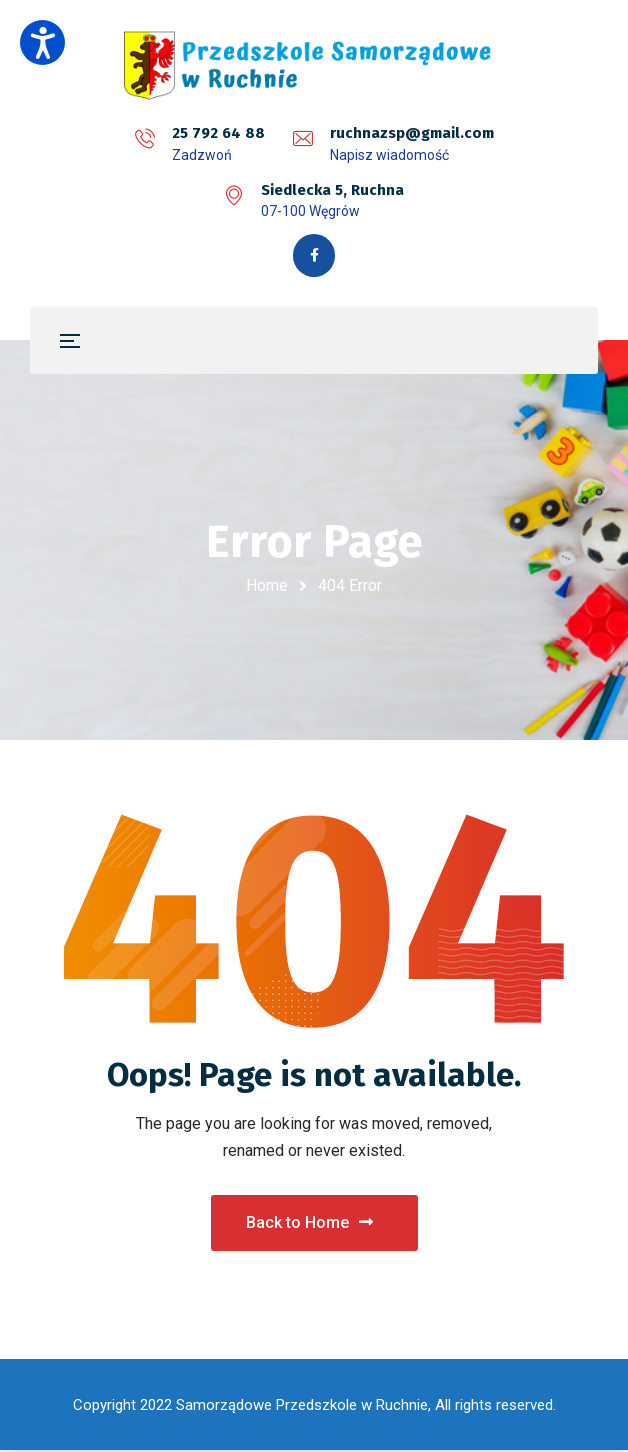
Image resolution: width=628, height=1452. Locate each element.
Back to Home (309, 1222)
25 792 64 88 (218, 133)
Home (267, 587)
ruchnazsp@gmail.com (412, 133)
